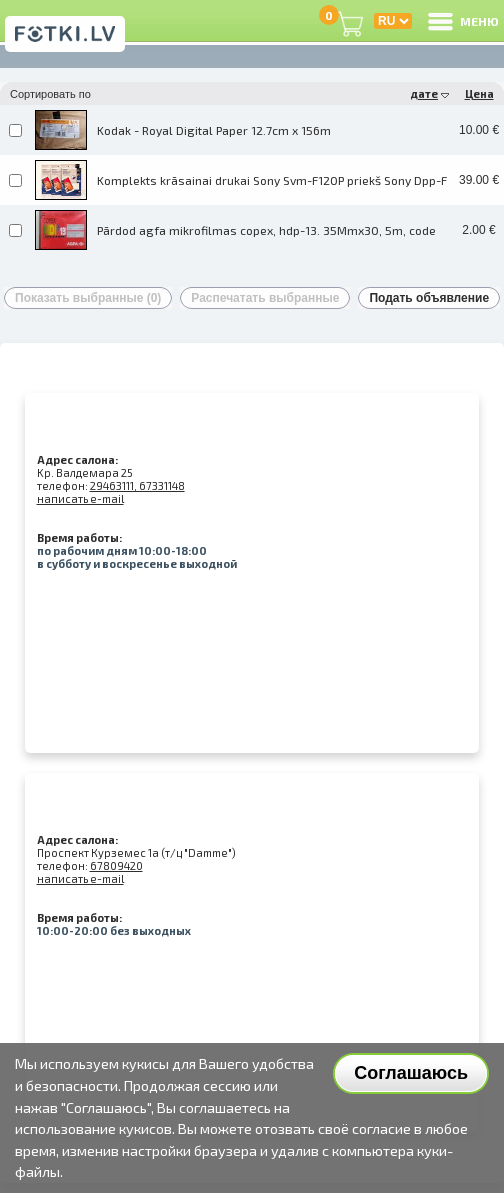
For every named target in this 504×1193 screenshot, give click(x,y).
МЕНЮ (462, 21)
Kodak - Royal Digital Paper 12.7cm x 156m (214, 130)
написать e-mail (80, 498)
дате (429, 93)
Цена (479, 93)
